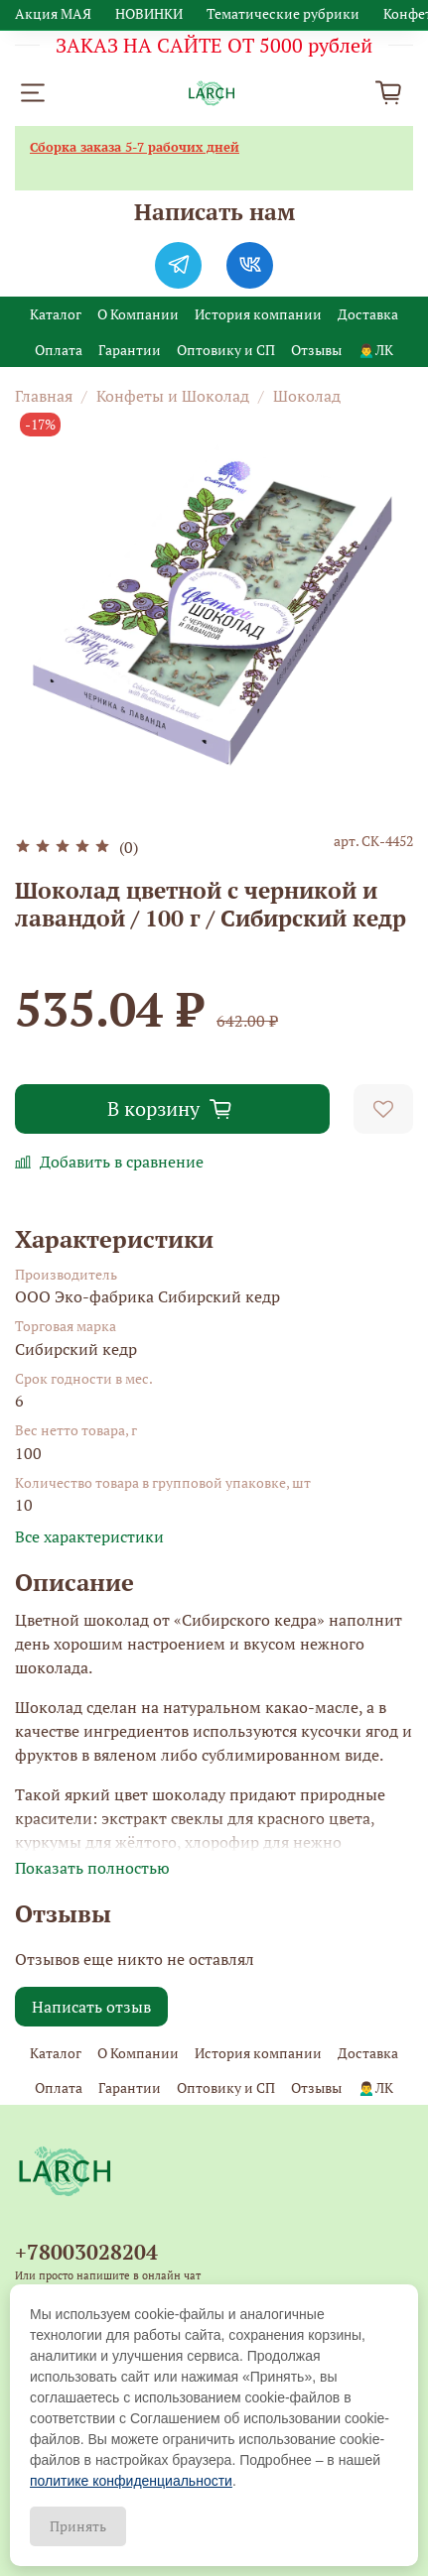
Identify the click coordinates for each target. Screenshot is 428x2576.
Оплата (58, 349)
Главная (43, 396)
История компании (258, 314)
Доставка (368, 314)
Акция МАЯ (53, 13)
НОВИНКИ (149, 13)
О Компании (138, 314)
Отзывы (316, 349)
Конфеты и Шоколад (172, 396)
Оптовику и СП (226, 349)
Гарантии (129, 349)
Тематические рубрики (283, 13)
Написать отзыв (91, 2007)
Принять (78, 2525)
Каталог (55, 314)
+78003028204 (86, 2252)
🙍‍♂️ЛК (374, 349)
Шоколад (307, 396)
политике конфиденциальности (131, 2481)
